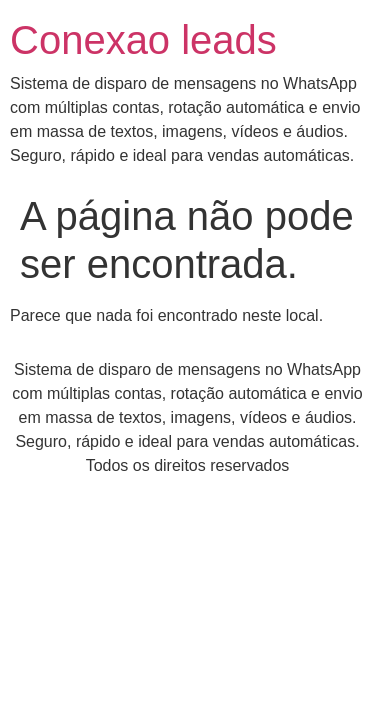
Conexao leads (143, 40)
